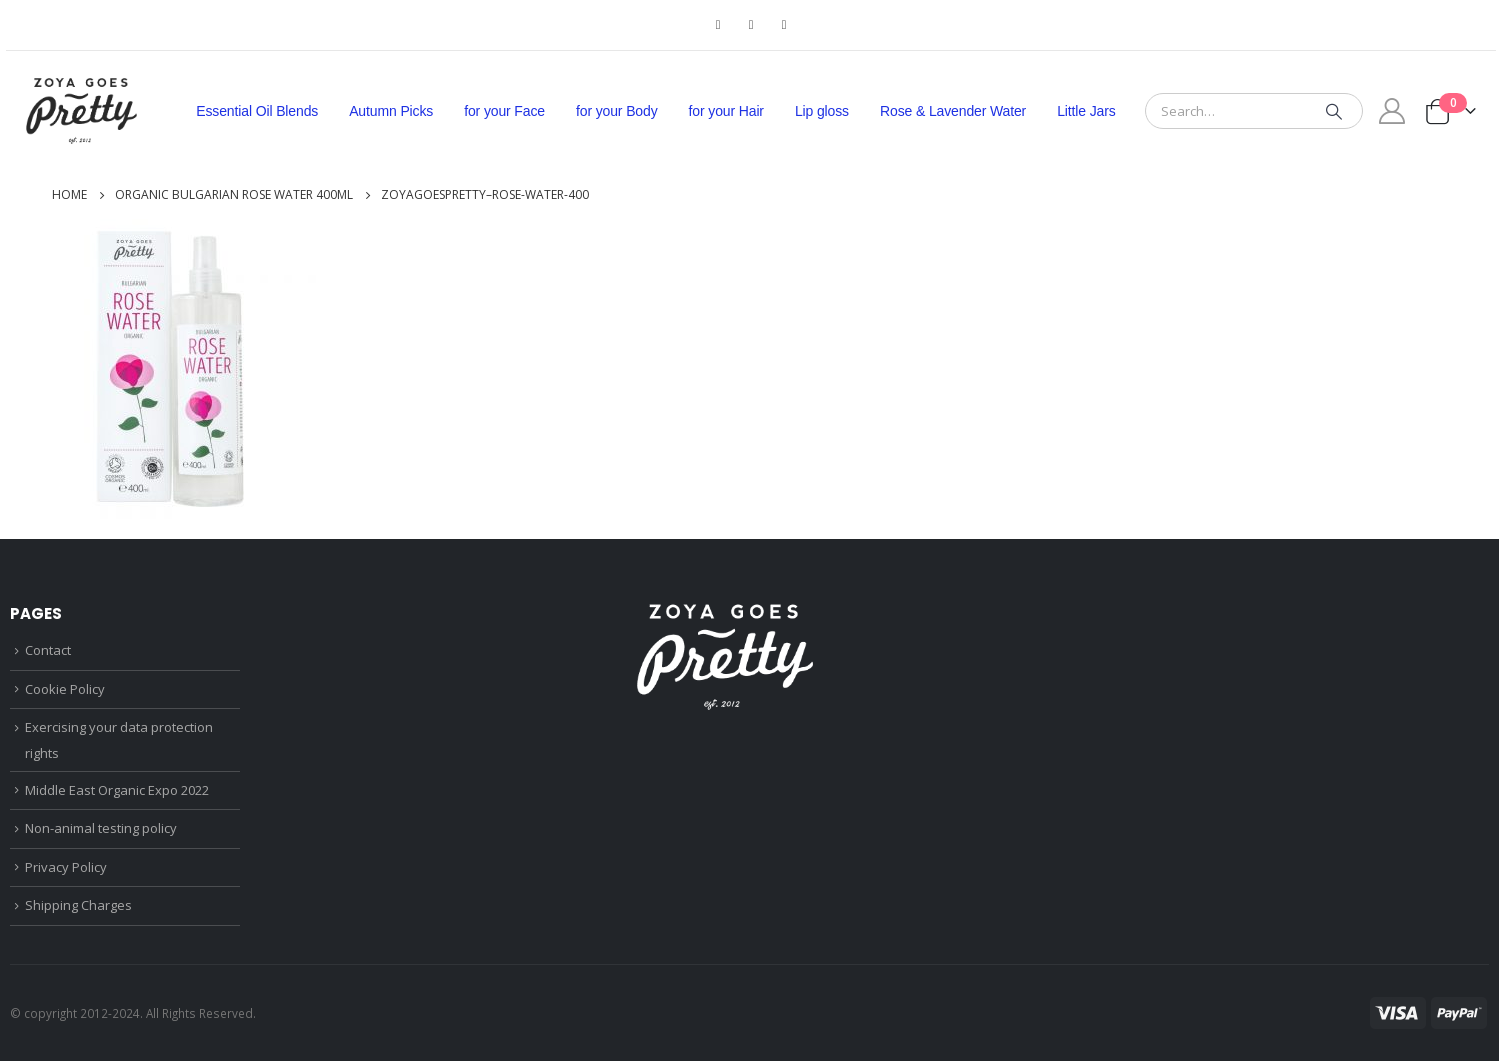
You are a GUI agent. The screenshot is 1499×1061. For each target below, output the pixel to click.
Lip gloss (822, 111)
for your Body (617, 111)
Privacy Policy (66, 867)
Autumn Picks (391, 111)
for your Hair (726, 111)
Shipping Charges (78, 905)
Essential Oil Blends (257, 111)
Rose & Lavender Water (953, 111)
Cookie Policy (65, 689)
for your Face (504, 111)
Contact (48, 650)
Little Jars (1086, 111)
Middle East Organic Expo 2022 (117, 790)
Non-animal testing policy (101, 828)
